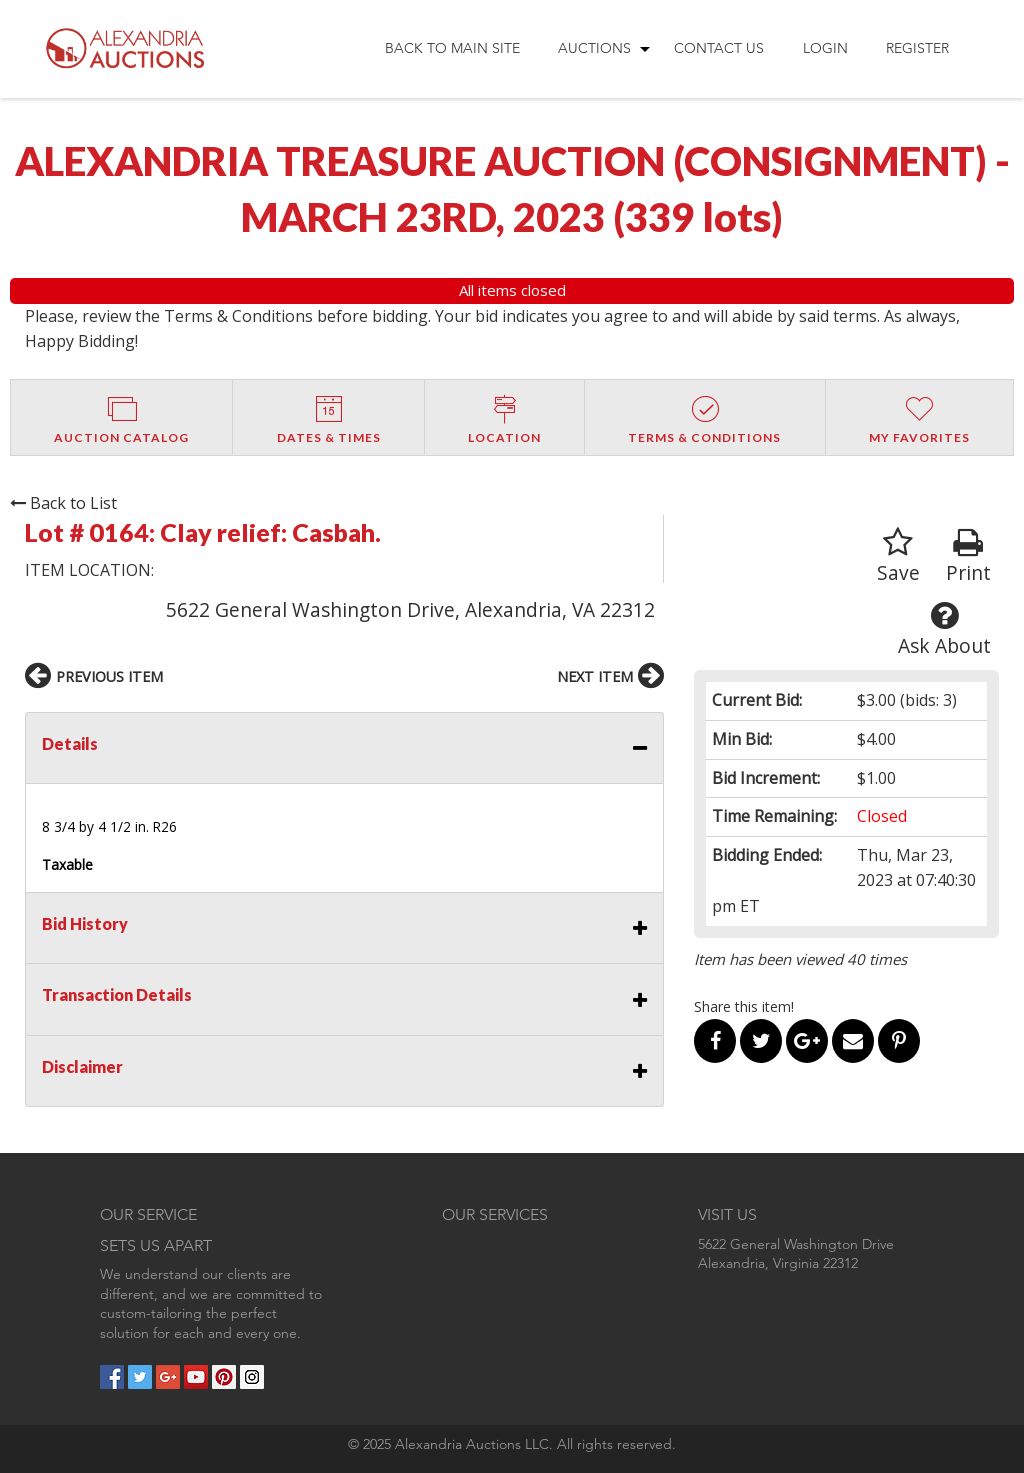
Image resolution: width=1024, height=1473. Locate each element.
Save (898, 556)
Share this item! (744, 1006)
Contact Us (719, 48)
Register (917, 48)
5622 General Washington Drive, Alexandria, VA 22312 (410, 609)
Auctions (594, 48)
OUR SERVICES (495, 1214)
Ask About (944, 629)
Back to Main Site (452, 48)
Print (968, 556)
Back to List (63, 503)
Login (825, 48)
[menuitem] (452, 49)
